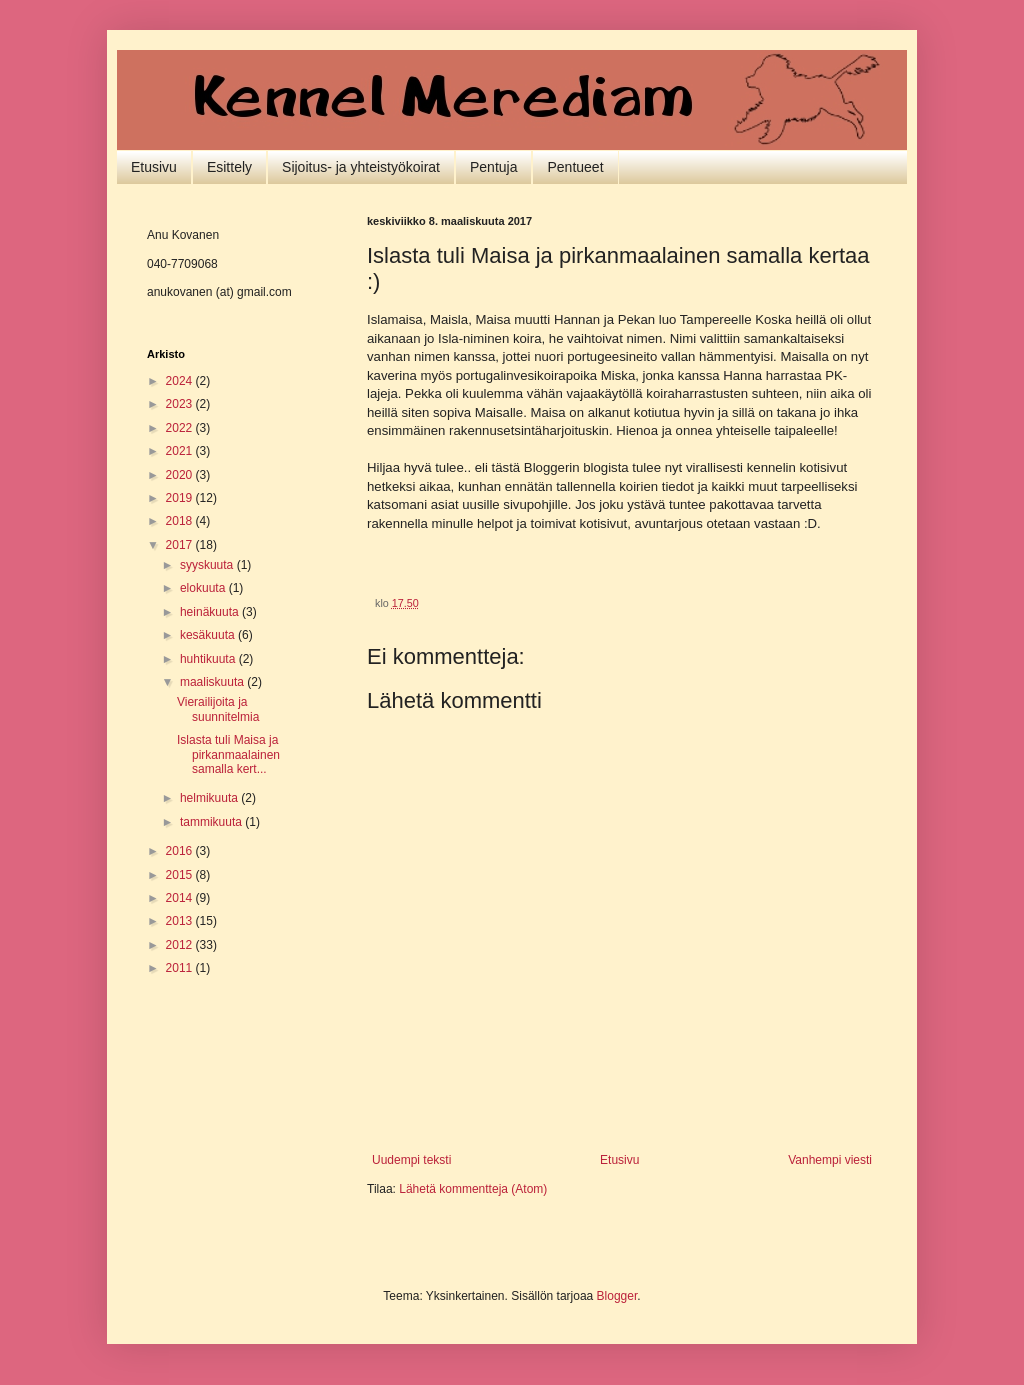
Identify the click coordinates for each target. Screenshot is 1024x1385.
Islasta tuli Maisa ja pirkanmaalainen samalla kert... (228, 754)
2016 (181, 851)
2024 (181, 381)
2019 (181, 498)
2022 (181, 428)
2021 (181, 451)
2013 (181, 921)
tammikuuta (212, 822)
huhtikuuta (209, 659)
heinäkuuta (211, 612)
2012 (181, 945)
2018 (181, 521)
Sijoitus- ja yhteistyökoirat (361, 167)
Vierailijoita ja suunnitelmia (218, 709)
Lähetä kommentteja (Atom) (473, 1189)
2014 (181, 898)
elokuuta (204, 588)
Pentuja (493, 167)
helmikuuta (210, 798)
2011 (181, 968)
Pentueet (575, 167)
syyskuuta (208, 565)
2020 (181, 475)
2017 (181, 545)
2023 (181, 404)
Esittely (229, 167)
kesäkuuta (209, 635)
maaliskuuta (213, 682)
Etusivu (154, 167)
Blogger (617, 1296)
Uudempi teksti (411, 1160)
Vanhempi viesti (830, 1160)
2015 (181, 875)
